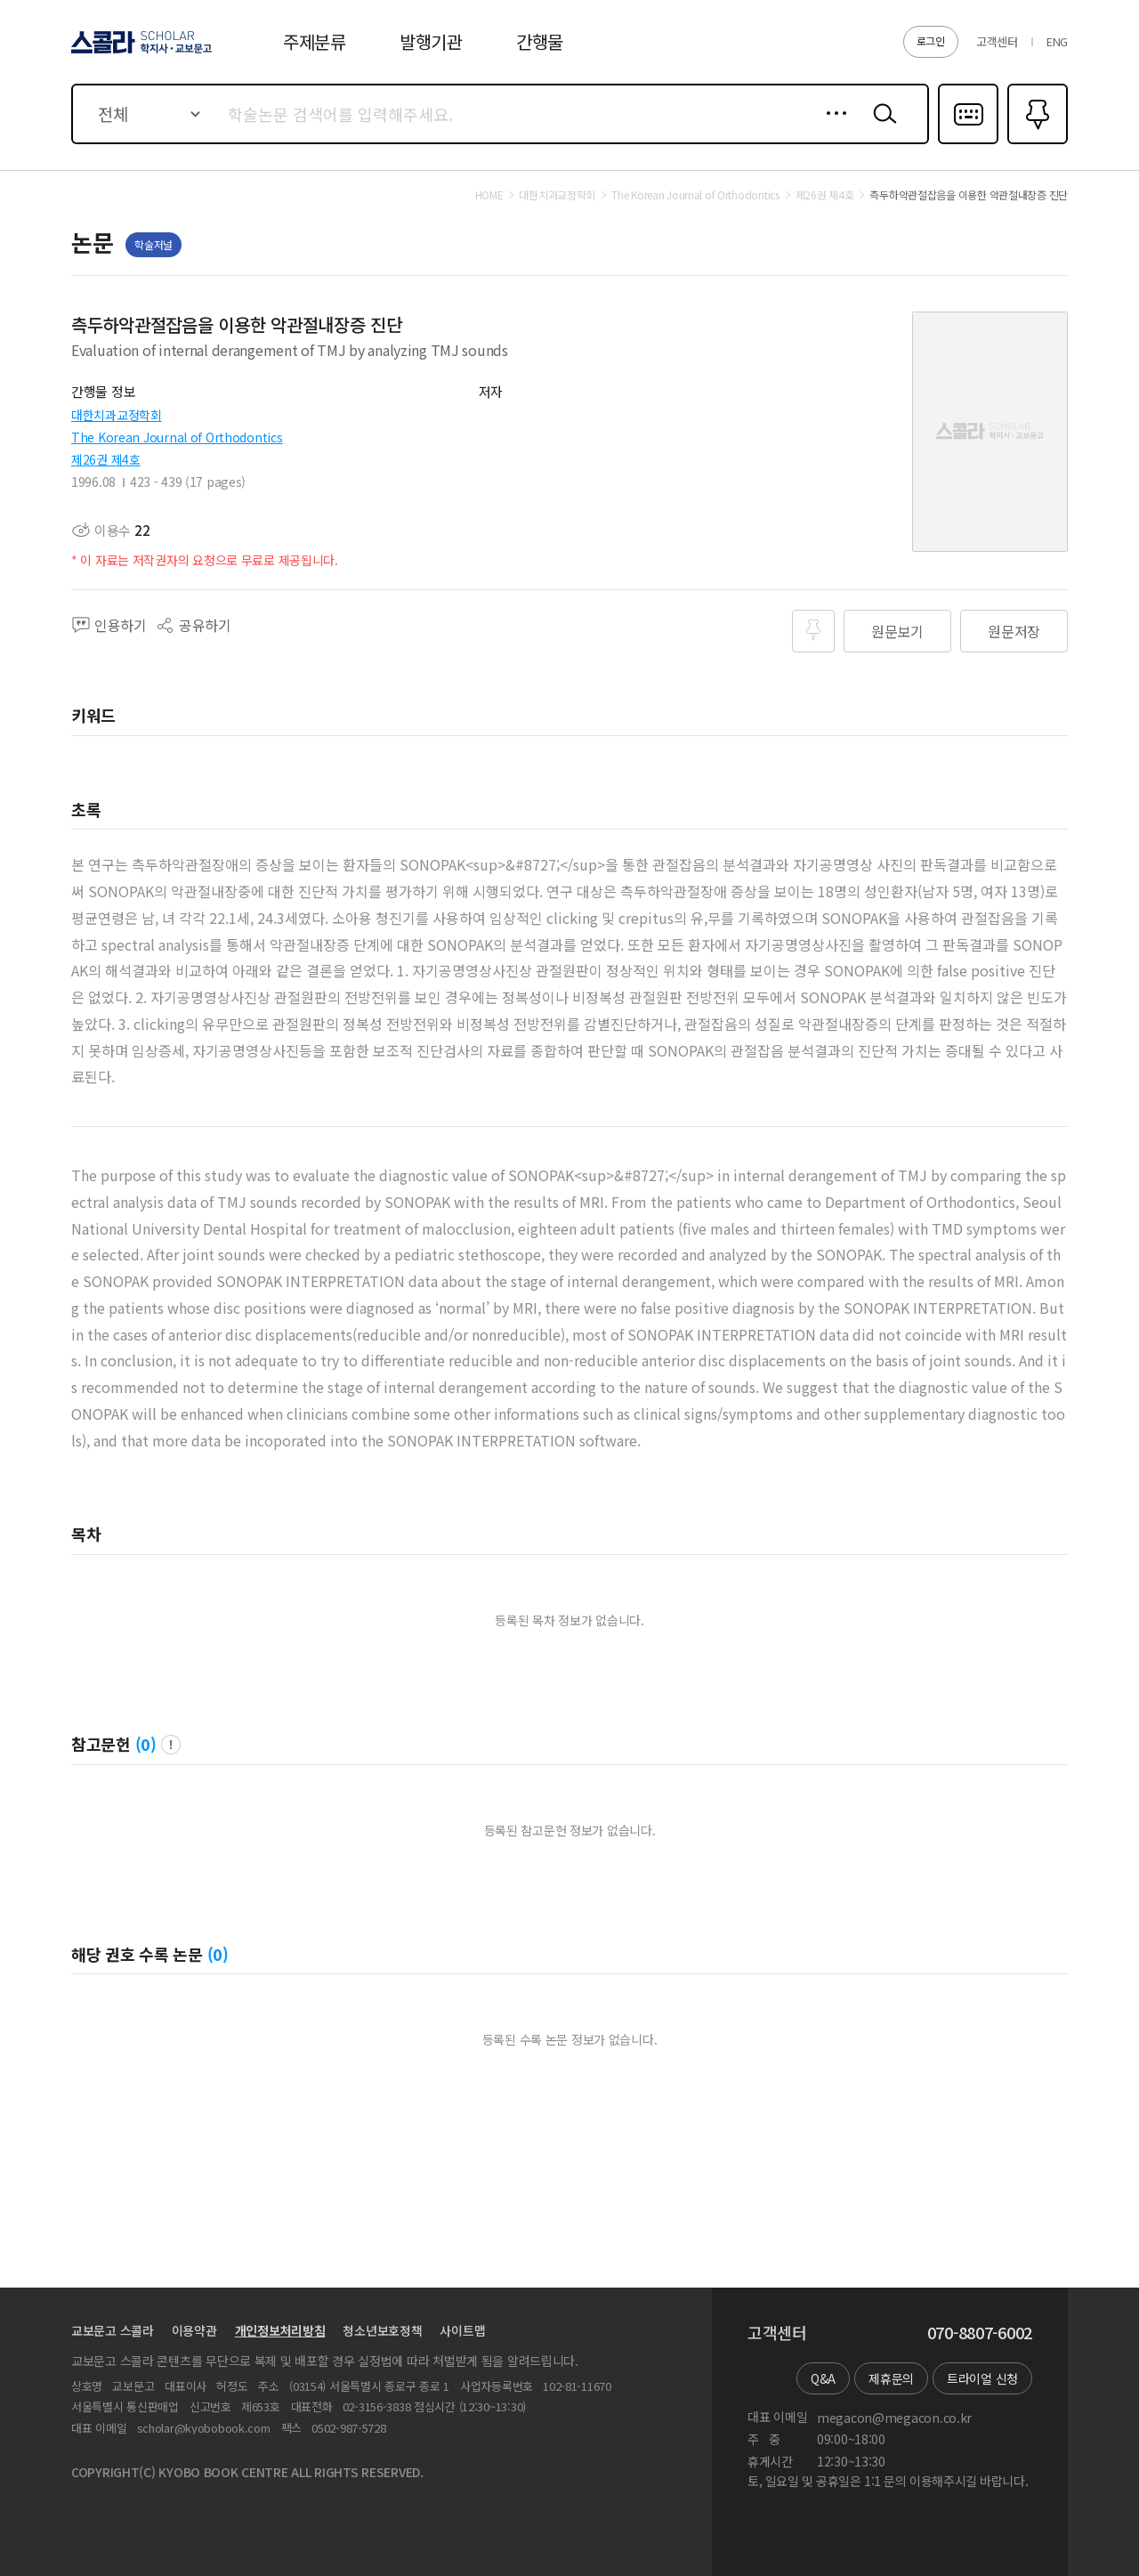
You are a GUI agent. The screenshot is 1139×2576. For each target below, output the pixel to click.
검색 (881, 127)
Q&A (823, 2378)
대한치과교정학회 (116, 415)
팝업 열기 (171, 1744)
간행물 (539, 41)
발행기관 (431, 41)
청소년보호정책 (382, 2330)
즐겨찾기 (1035, 142)
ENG (1057, 41)
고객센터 (997, 41)
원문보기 (897, 631)
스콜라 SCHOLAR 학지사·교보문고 (138, 52)
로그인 (931, 40)
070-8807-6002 (979, 2333)
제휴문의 (891, 2378)
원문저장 (1014, 631)
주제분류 (314, 41)
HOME (489, 195)
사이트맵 (462, 2330)
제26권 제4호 (106, 459)
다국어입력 (968, 142)
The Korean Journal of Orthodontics (176, 437)
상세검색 (831, 127)
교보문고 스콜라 (112, 2330)
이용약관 (194, 2330)
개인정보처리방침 (280, 2330)
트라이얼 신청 (982, 2378)
